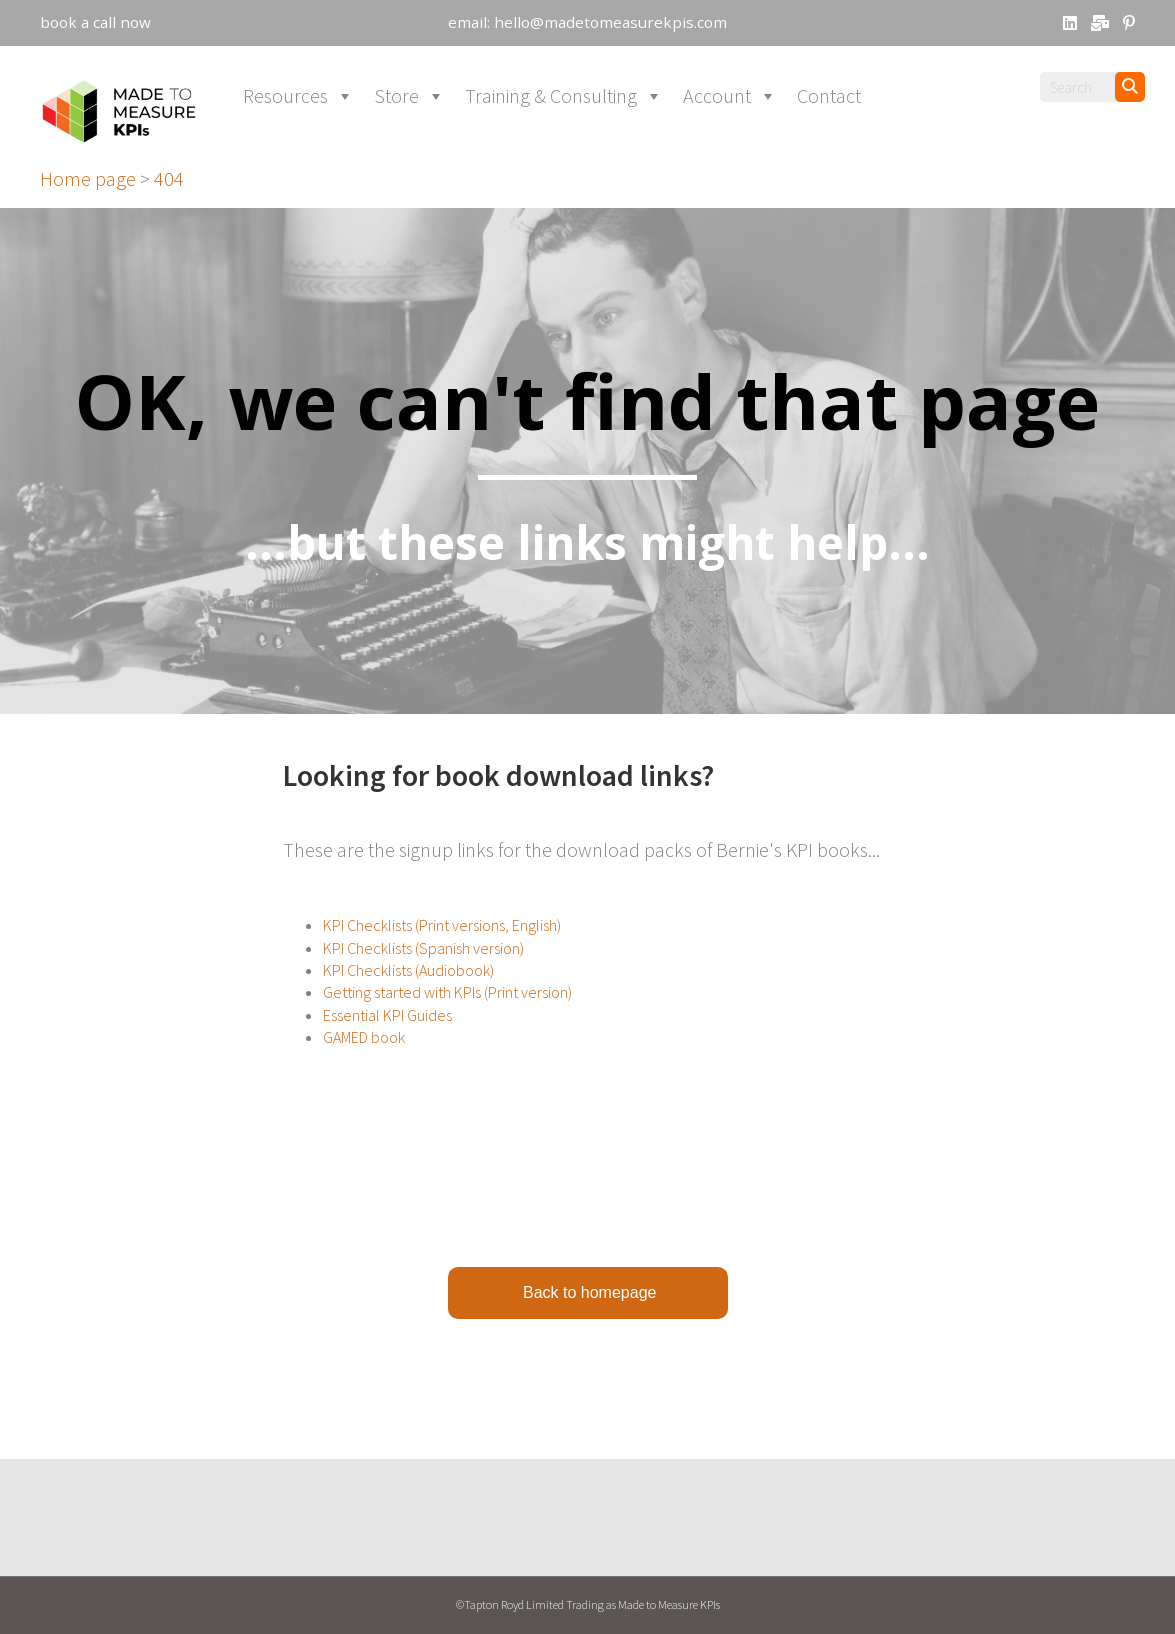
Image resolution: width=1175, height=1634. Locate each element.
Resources (298, 120)
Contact (829, 119)
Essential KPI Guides (387, 1039)
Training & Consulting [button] (564, 120)
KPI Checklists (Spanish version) (423, 972)
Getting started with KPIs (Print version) (447, 1017)
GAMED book (364, 1061)
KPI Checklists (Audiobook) (408, 994)
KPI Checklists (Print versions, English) (442, 949)
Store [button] (409, 120)
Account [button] (730, 120)
